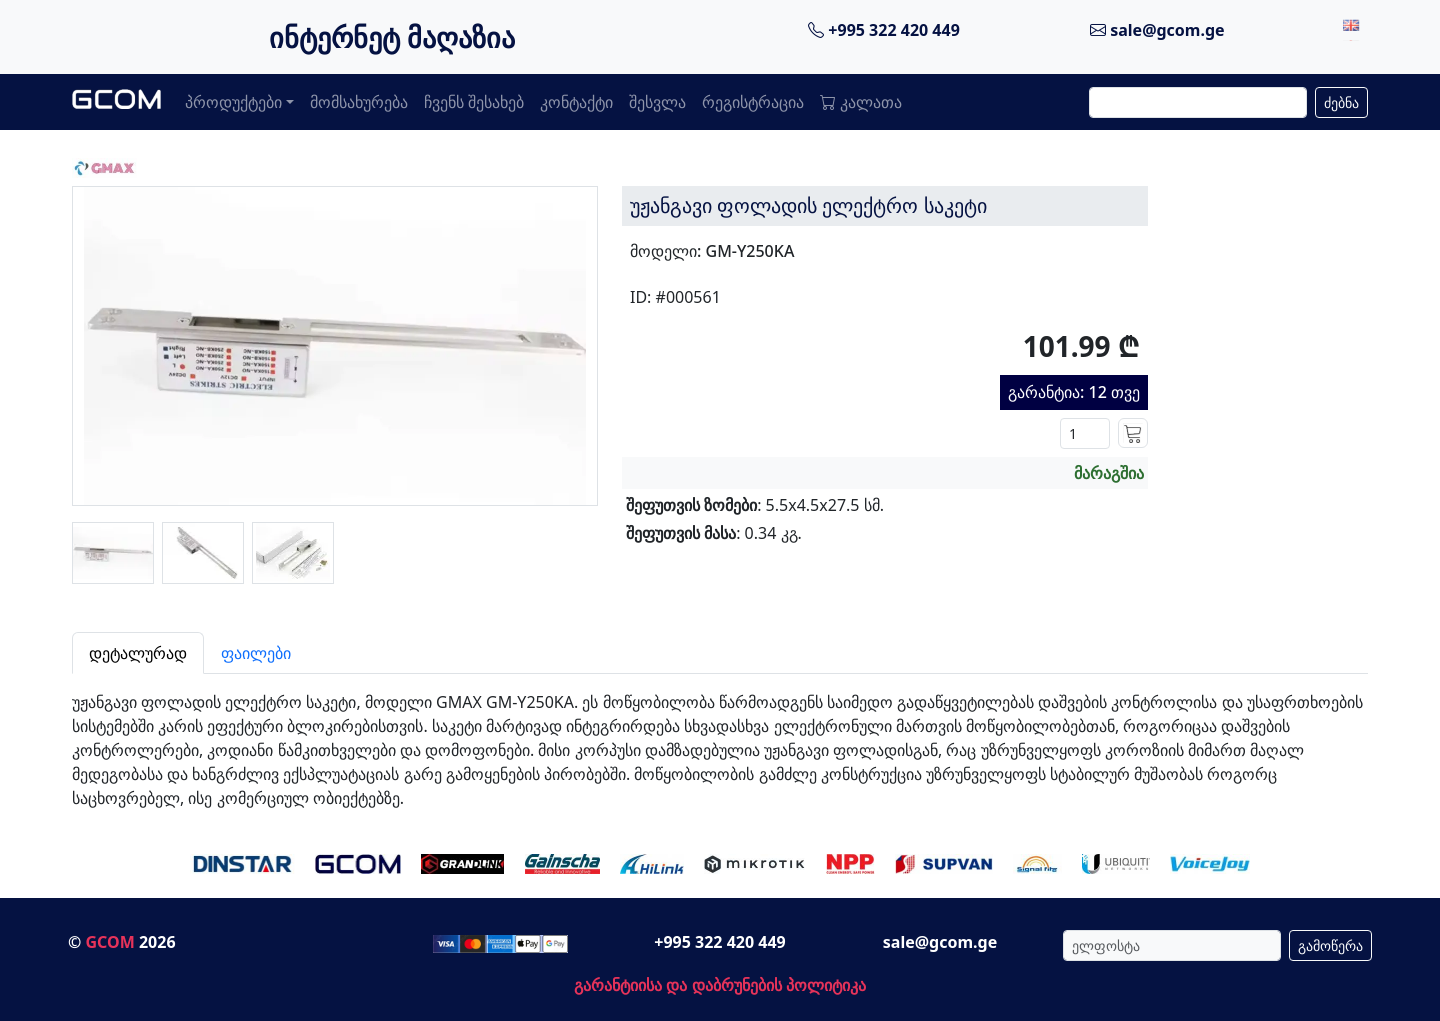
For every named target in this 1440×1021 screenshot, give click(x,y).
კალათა (861, 102)
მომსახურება (359, 102)
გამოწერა (1330, 945)
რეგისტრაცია (753, 102)
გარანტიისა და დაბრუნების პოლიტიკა (719, 985)
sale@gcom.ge (1157, 30)
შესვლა (657, 102)
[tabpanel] (720, 742)
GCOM (109, 942)
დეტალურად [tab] (138, 653)
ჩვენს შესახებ (474, 102)
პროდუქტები (233, 102)
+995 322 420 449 (884, 30)
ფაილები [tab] (256, 653)
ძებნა (1341, 102)
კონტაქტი (576, 102)
